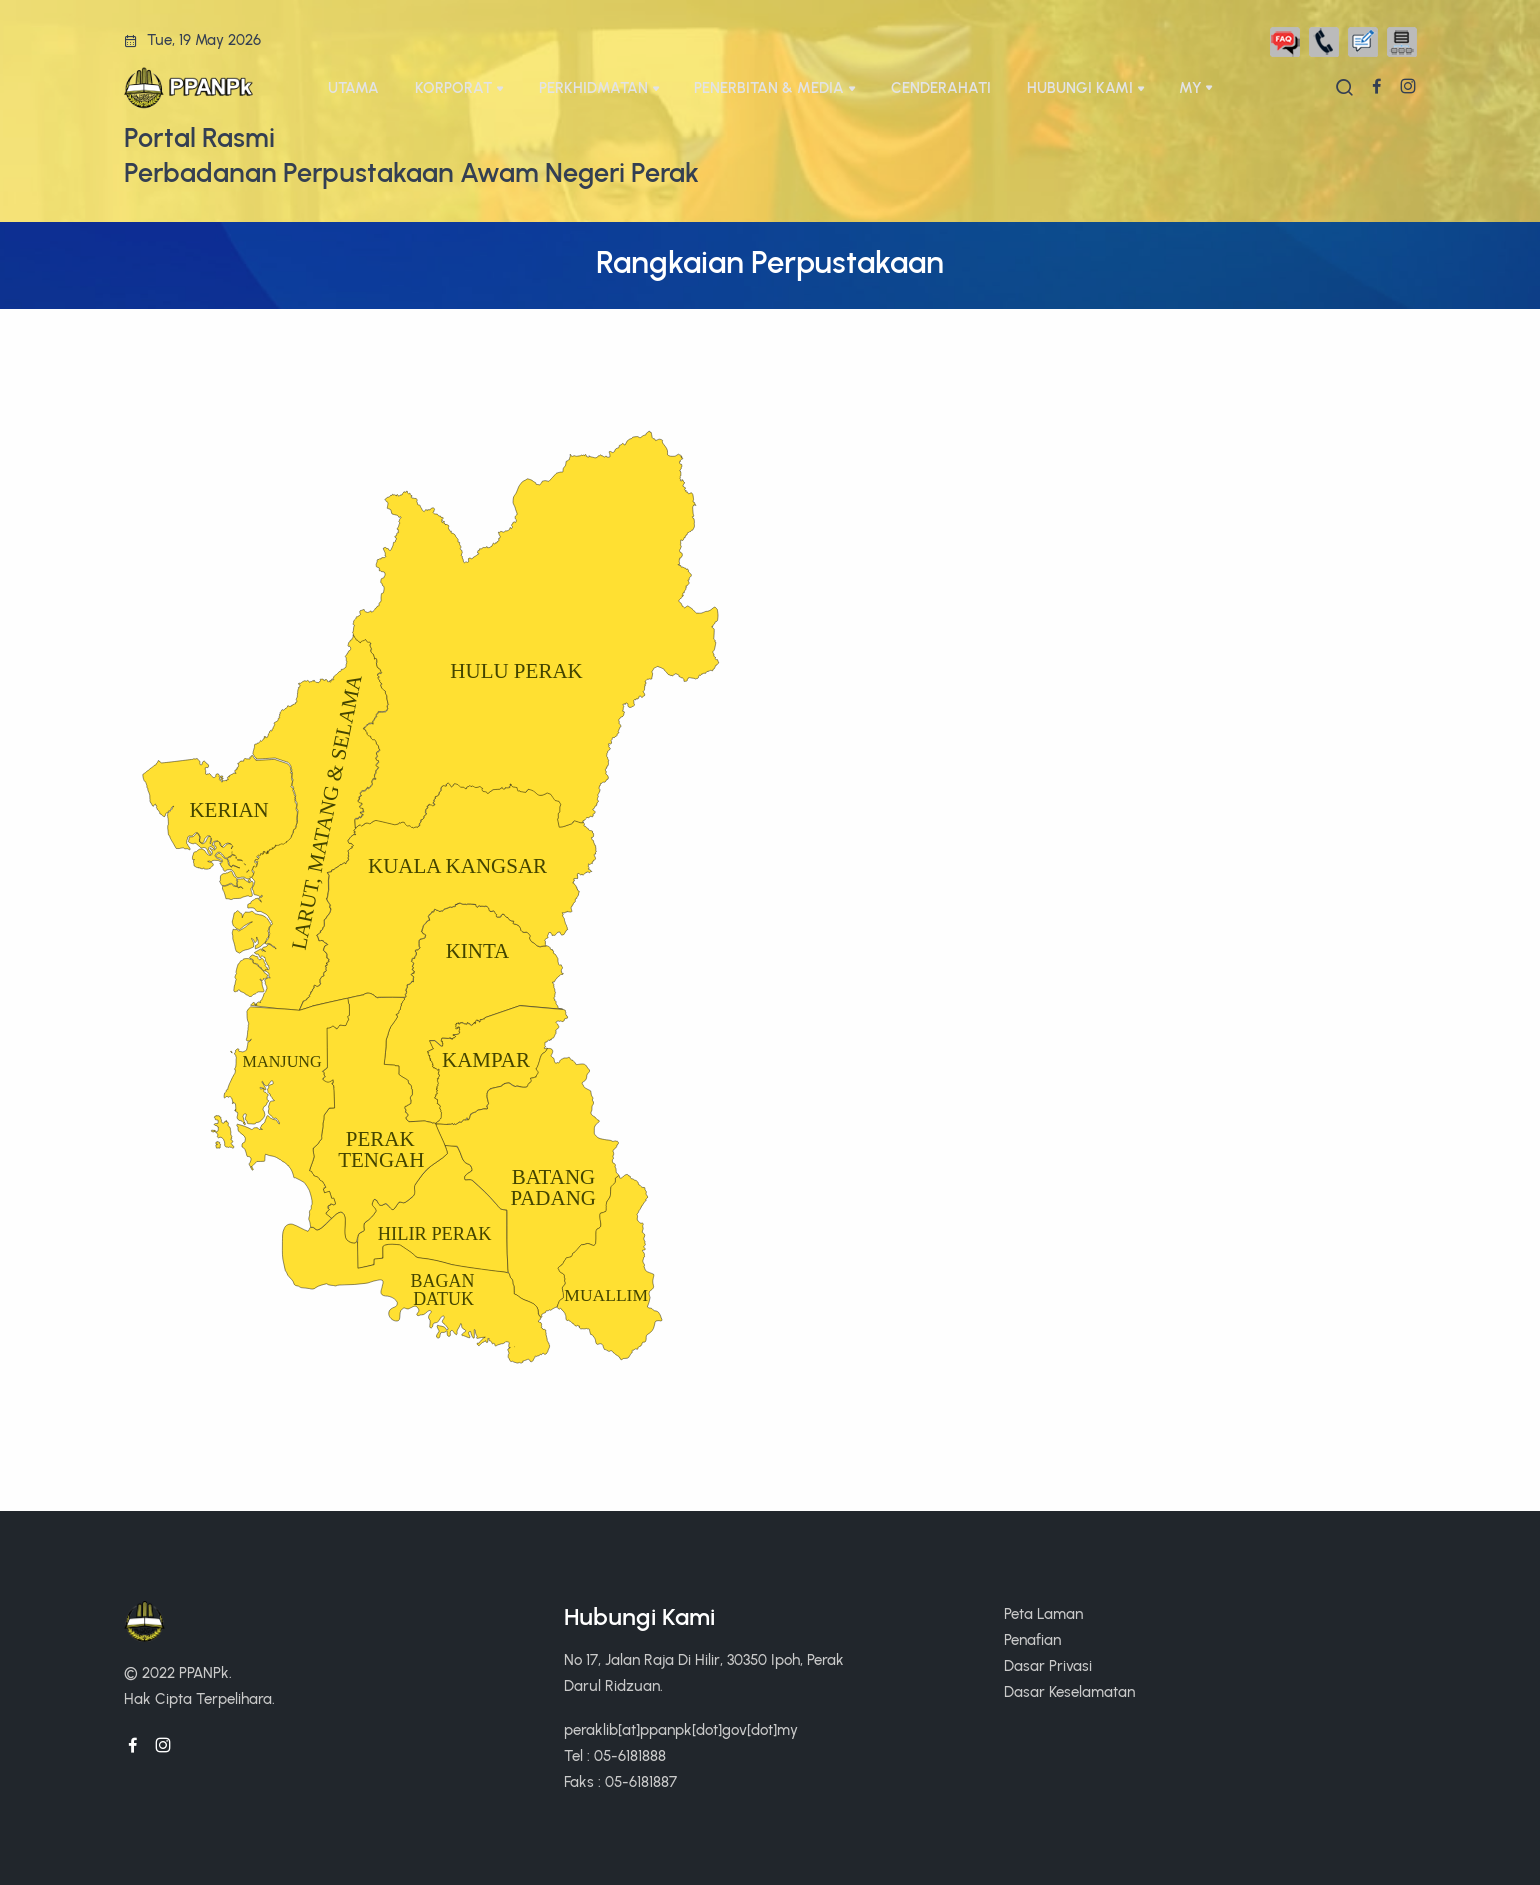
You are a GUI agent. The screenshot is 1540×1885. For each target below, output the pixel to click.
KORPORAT (453, 87)
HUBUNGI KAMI (1080, 87)
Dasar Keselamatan (1069, 1691)
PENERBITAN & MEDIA (769, 87)
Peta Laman (1043, 1613)
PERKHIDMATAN (593, 87)
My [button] (1190, 87)
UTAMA (353, 87)
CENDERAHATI (941, 87)
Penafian (1032, 1639)
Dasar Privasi (1048, 1665)
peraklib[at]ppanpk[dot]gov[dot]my (681, 1729)
